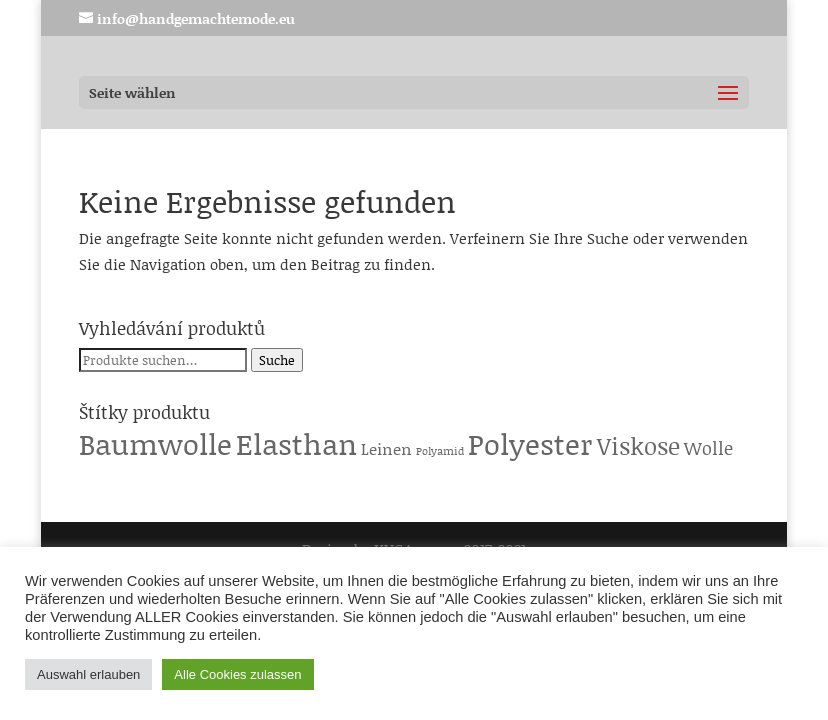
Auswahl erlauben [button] (88, 674)
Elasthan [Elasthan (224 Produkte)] (296, 443)
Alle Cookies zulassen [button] (237, 674)
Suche (277, 360)
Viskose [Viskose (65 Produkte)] (638, 445)
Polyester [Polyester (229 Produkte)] (530, 443)
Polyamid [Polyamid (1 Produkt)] (440, 451)
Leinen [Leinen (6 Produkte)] (386, 448)
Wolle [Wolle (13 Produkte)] (708, 448)
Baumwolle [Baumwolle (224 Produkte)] (155, 443)
